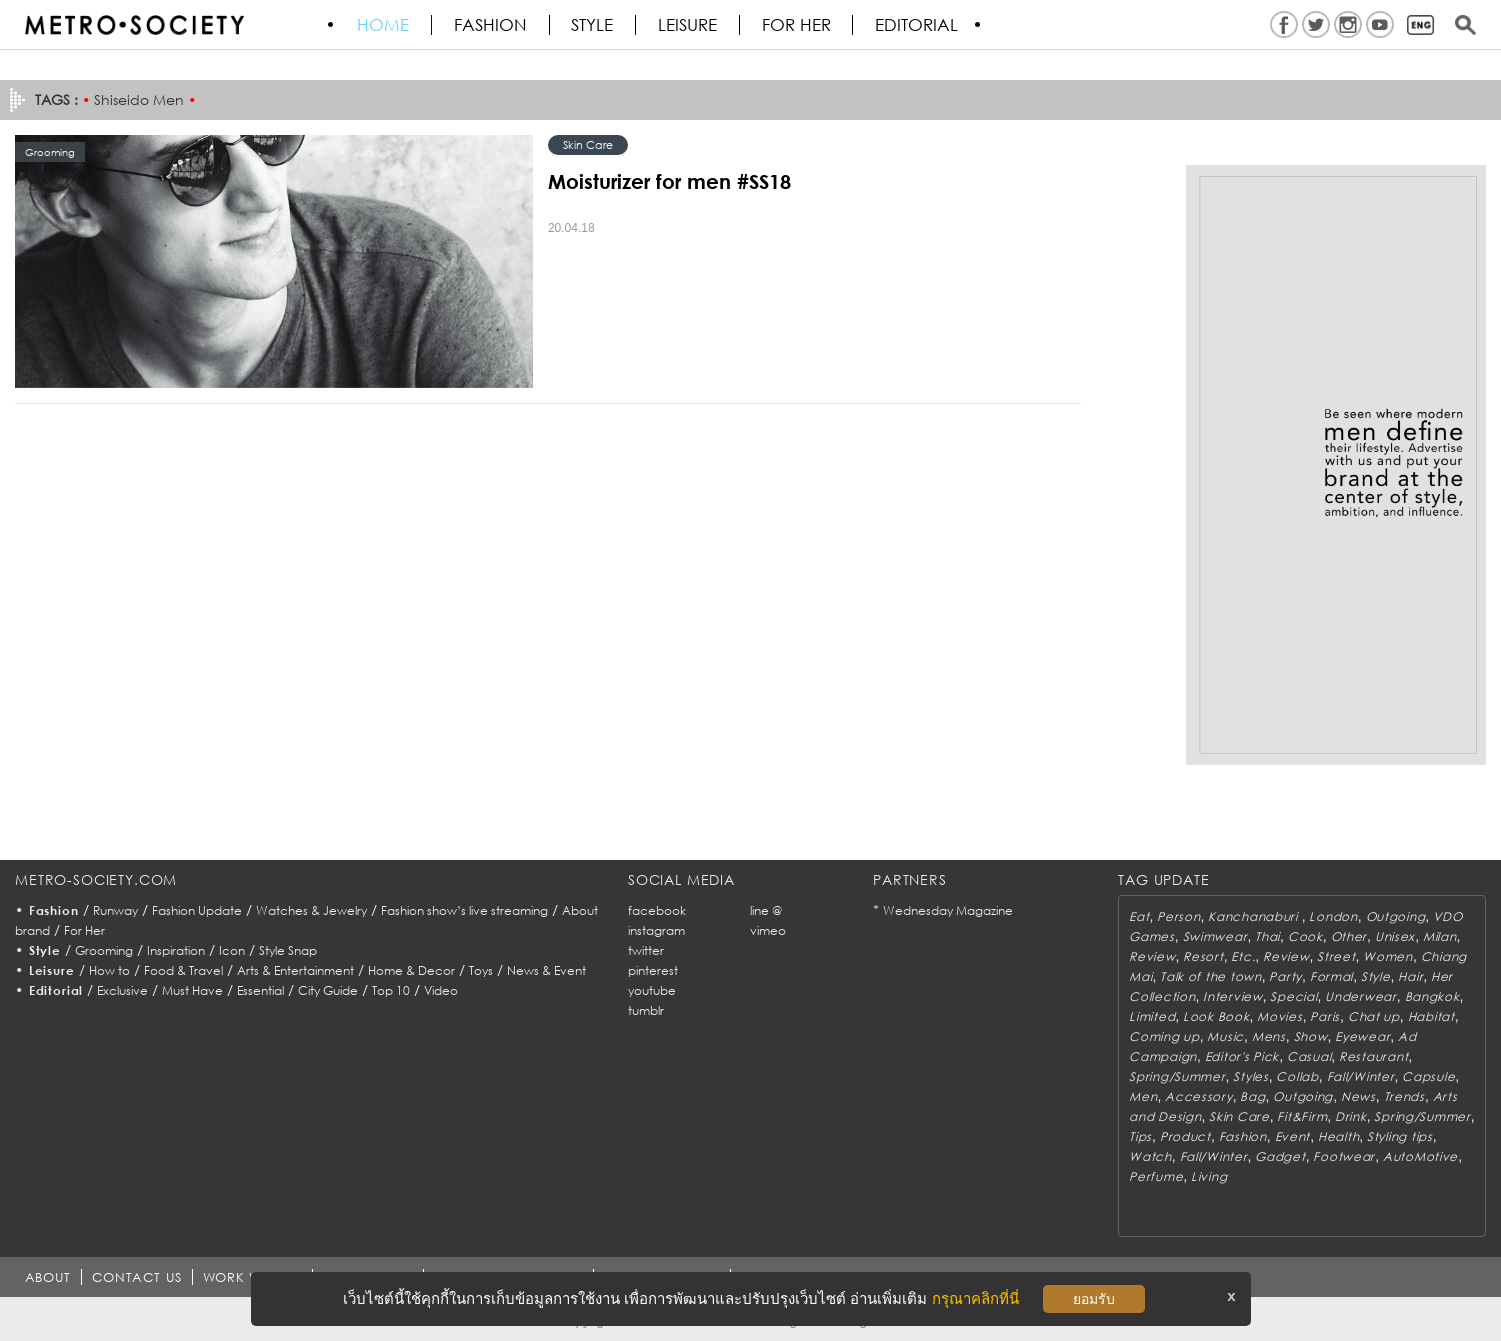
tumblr (646, 1010)
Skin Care (588, 144)
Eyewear (1362, 1036)
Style (594, 25)
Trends (1404, 1096)
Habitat (1431, 1016)
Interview (1232, 996)
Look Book (1216, 1016)
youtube (652, 990)
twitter (646, 950)
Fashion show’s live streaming (464, 910)
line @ (766, 910)
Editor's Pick (1242, 1056)
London (1333, 916)
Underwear (1360, 996)
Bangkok (1432, 996)
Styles (1250, 1076)
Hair (1410, 976)
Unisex (1395, 936)
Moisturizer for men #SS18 (669, 181)
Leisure (689, 25)
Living (1209, 1176)
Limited (1152, 1016)
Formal (1331, 976)
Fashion (491, 25)
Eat (1139, 916)
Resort (1203, 956)
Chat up (1374, 1016)
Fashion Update (197, 910)
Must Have (192, 990)
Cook (1305, 936)
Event (1293, 1136)
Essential (260, 990)
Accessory (1198, 1096)
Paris (1325, 1016)
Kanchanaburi (1254, 916)
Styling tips (1400, 1136)
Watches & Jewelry (311, 910)
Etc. (1243, 956)
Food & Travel (183, 970)
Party (1285, 976)
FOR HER (798, 25)
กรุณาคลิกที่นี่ (975, 1298)
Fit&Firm (1302, 1116)
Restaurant (1373, 1056)
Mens (1269, 1036)
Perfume (1156, 1176)
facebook (657, 910)
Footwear (1344, 1156)
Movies (1279, 1016)
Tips (1140, 1136)
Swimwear (1215, 936)
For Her (84, 930)
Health (1338, 1136)
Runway (115, 910)
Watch (1150, 1156)
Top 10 (391, 990)
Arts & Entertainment (295, 970)
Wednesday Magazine (948, 910)
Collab (1297, 1076)
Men (1143, 1096)
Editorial (919, 25)
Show (1311, 1036)
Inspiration (176, 950)
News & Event (546, 970)
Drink (1351, 1116)
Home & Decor (411, 970)
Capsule (1428, 1076)
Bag (1252, 1096)
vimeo (768, 930)
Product (1185, 1136)
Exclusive (122, 990)
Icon (232, 950)
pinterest (653, 970)
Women (1388, 956)
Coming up (1164, 1036)
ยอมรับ (1094, 1299)
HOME (384, 25)
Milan (1440, 936)
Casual (1309, 1056)
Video (441, 990)
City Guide (328, 990)
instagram (656, 930)
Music (1225, 1036)
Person (1178, 916)
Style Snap (288, 950)
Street (1336, 956)
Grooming (104, 950)
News (1358, 1096)
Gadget (1280, 1156)
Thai (1267, 936)
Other (1349, 936)
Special (1293, 996)
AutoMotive (1420, 1156)
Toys (481, 970)
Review (1152, 956)
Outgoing (1396, 916)
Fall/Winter (1361, 1076)
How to (109, 970)
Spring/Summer (1177, 1076)
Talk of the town (1211, 976)
